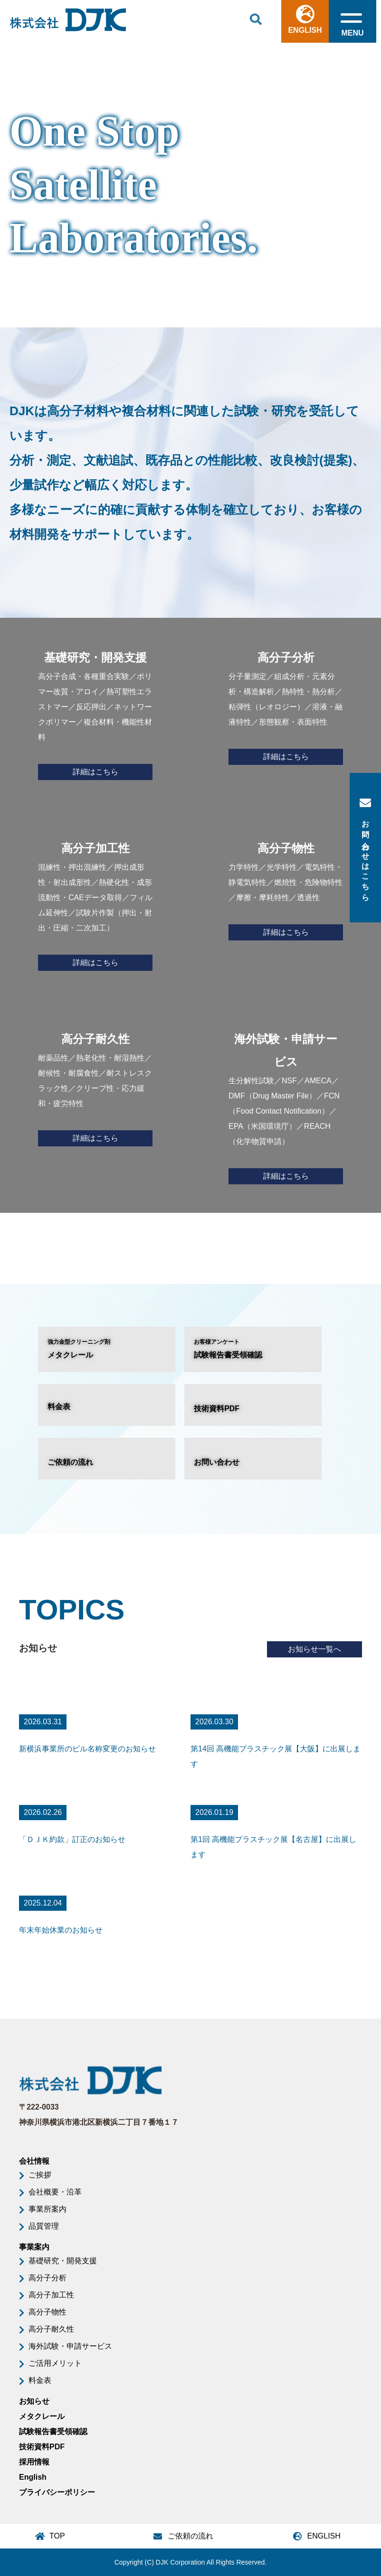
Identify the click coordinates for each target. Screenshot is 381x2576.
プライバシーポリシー (57, 2492)
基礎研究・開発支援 (63, 2261)
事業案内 (34, 2247)
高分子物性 (48, 2312)
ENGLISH (305, 19)
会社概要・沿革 (55, 2192)
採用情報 (34, 2462)
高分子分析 (48, 2278)
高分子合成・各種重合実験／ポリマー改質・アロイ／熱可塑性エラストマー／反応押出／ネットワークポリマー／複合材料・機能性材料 (95, 713)
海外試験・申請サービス (70, 2346)
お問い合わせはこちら (365, 847)
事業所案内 (48, 2209)
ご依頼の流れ (70, 1462)
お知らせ (34, 2401)
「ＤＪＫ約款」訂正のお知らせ (72, 1839)
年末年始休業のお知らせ (61, 1930)
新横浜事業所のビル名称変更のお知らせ (87, 1749)
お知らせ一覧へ (314, 1649)
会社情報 (34, 2161)
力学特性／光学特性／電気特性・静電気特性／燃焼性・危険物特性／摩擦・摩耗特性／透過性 (286, 888)
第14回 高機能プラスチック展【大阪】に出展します (275, 1756)
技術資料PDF (216, 1408)
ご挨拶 (40, 2175)
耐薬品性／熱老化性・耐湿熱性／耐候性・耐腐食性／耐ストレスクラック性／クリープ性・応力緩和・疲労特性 (95, 1087)
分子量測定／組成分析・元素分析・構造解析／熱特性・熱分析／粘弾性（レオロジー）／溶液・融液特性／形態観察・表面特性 (286, 705)
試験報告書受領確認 (253, 1347)
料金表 (59, 1407)
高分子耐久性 (51, 2329)
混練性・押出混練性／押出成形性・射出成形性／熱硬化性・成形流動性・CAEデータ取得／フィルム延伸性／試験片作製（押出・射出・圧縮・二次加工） (95, 904)
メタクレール (107, 1347)
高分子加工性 (51, 2295)
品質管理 (44, 2226)
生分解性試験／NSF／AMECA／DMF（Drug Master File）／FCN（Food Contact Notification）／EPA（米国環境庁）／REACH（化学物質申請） (286, 1106)
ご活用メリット (55, 2363)
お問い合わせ (216, 1462)
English (33, 2477)
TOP (57, 2536)
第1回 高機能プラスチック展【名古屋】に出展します (273, 1847)
